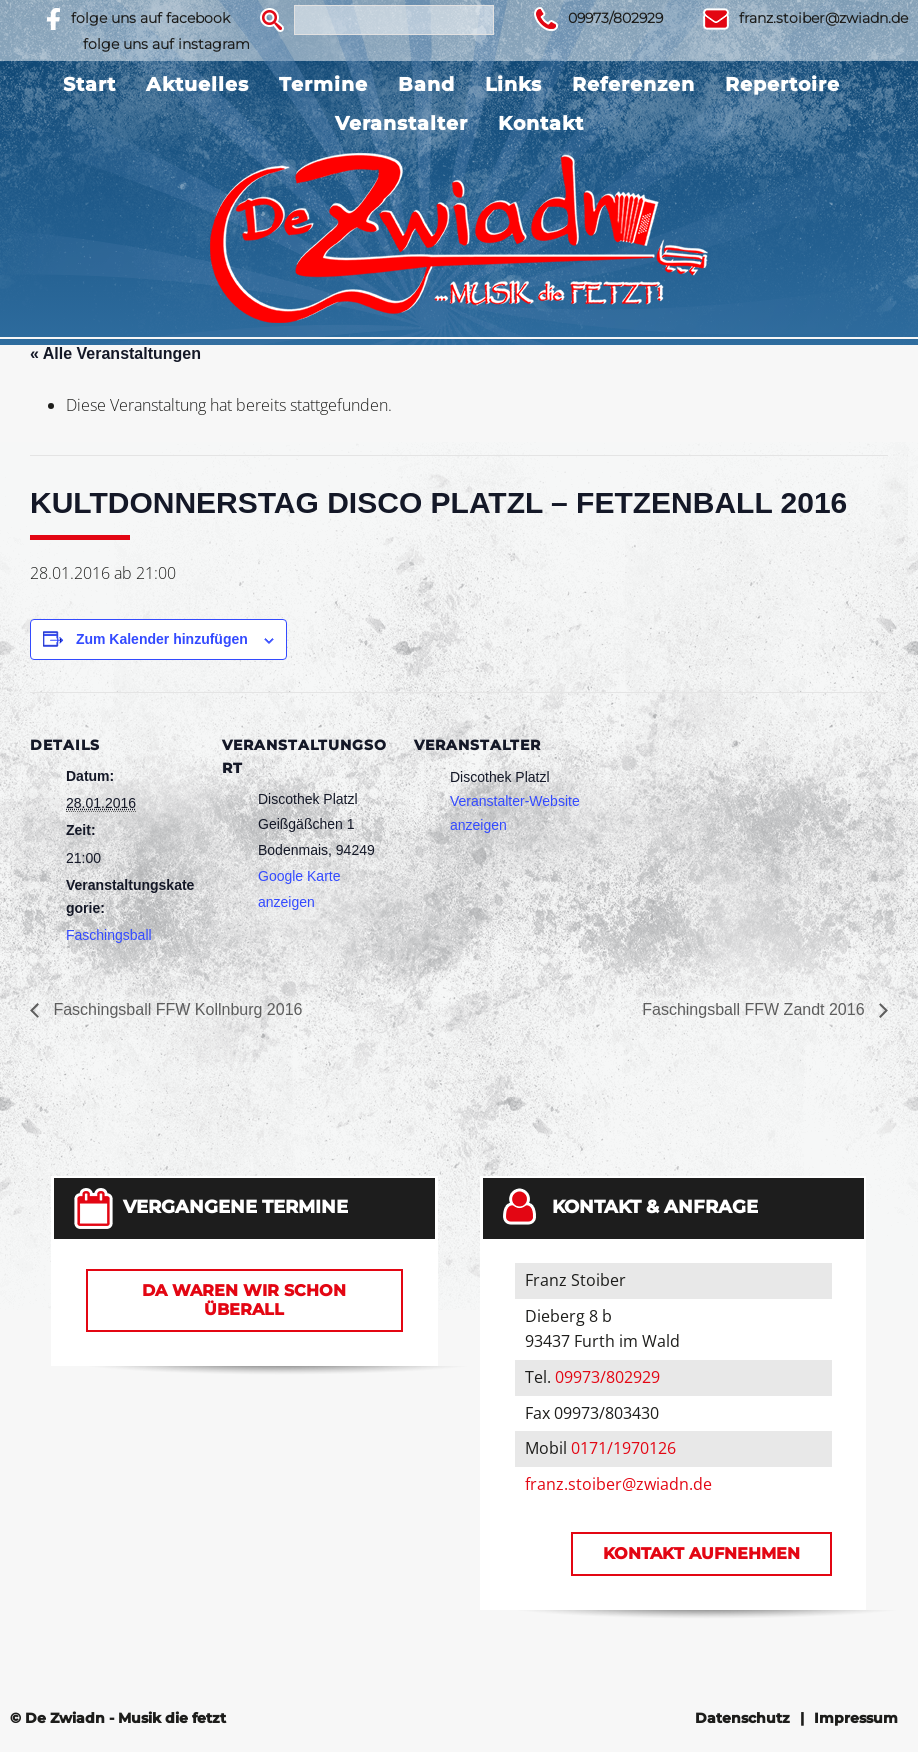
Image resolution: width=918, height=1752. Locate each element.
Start (89, 84)
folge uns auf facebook (150, 18)
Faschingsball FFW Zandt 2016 (755, 1009)
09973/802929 (615, 18)
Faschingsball (109, 935)
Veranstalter (401, 123)
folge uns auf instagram (166, 44)
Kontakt (541, 123)
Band (426, 84)
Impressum (856, 1718)
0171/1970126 (623, 1448)
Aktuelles (197, 84)
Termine (323, 84)
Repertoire (782, 84)
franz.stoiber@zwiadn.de (823, 18)
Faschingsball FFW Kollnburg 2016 (175, 1009)
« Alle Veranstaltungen (115, 353)
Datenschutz (742, 1718)
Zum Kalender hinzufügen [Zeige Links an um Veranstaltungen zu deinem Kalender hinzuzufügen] (162, 639)
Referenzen (633, 84)
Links (513, 84)
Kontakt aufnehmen (701, 1553)
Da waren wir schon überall (244, 1300)
